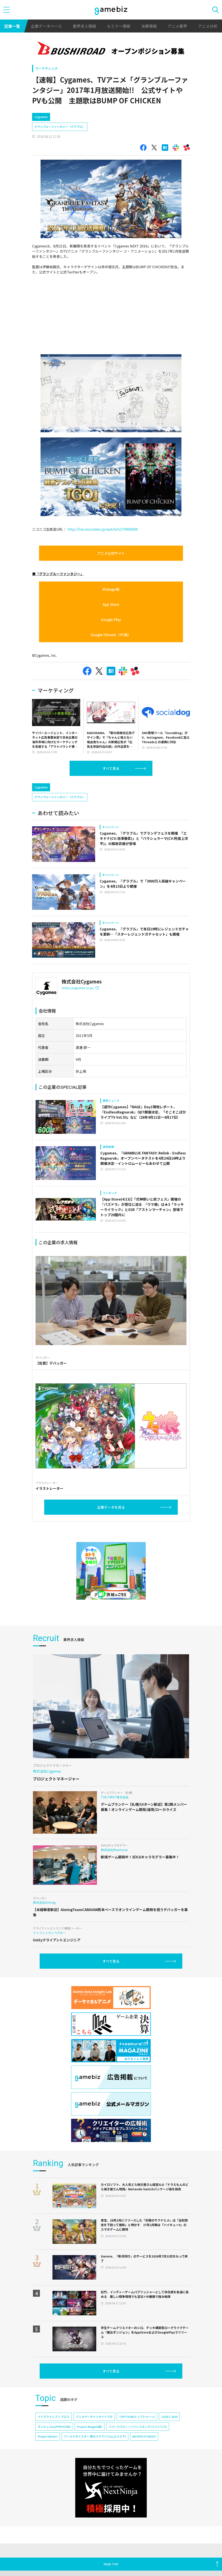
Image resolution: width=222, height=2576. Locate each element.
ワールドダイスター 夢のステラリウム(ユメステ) (95, 2436)
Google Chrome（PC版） (111, 634)
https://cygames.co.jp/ (80, 988)
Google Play (111, 619)
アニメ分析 (207, 26)
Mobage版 (110, 589)
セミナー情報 (118, 26)
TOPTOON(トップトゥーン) (137, 2417)
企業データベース (46, 26)
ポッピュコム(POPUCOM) (54, 2427)
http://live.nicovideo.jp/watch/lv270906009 (102, 529)
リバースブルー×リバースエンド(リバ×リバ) (138, 2427)
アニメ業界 (177, 26)
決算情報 (149, 26)
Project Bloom (47, 2436)
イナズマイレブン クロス (53, 2417)
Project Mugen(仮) (89, 2427)
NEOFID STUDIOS (144, 2436)
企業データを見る (111, 1507)
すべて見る (111, 768)
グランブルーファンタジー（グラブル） (59, 127)
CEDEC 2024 (169, 2417)
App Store (111, 604)
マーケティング (46, 68)
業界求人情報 (84, 26)
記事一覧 (12, 26)
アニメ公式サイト (111, 553)
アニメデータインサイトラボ (94, 2417)
